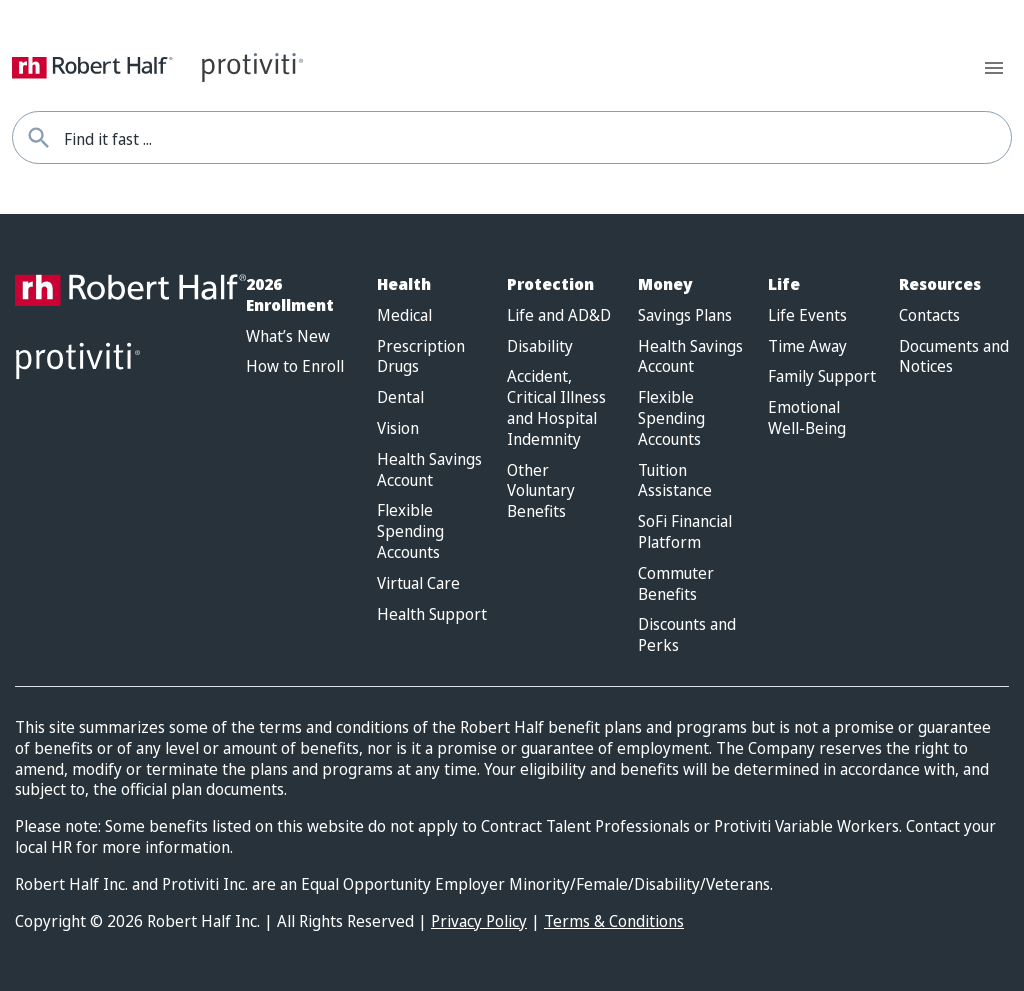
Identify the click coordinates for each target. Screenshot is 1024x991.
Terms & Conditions (614, 921)
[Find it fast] (38, 137)
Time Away (807, 346)
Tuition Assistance (675, 481)
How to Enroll (295, 366)
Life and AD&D (559, 315)
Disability (540, 346)
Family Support (822, 376)
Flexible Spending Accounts (410, 531)
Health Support (432, 614)
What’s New (288, 336)
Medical (404, 315)
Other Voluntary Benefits (541, 491)
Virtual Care (418, 583)
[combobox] (537, 137)
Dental (400, 397)
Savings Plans (685, 315)
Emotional (807, 418)
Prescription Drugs (421, 357)
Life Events (807, 315)
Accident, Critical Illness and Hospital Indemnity (556, 407)
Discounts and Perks (687, 635)
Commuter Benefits (676, 584)
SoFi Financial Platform (685, 532)
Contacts (929, 315)
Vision (398, 428)
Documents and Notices (954, 357)
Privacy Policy (479, 921)
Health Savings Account (429, 470)
